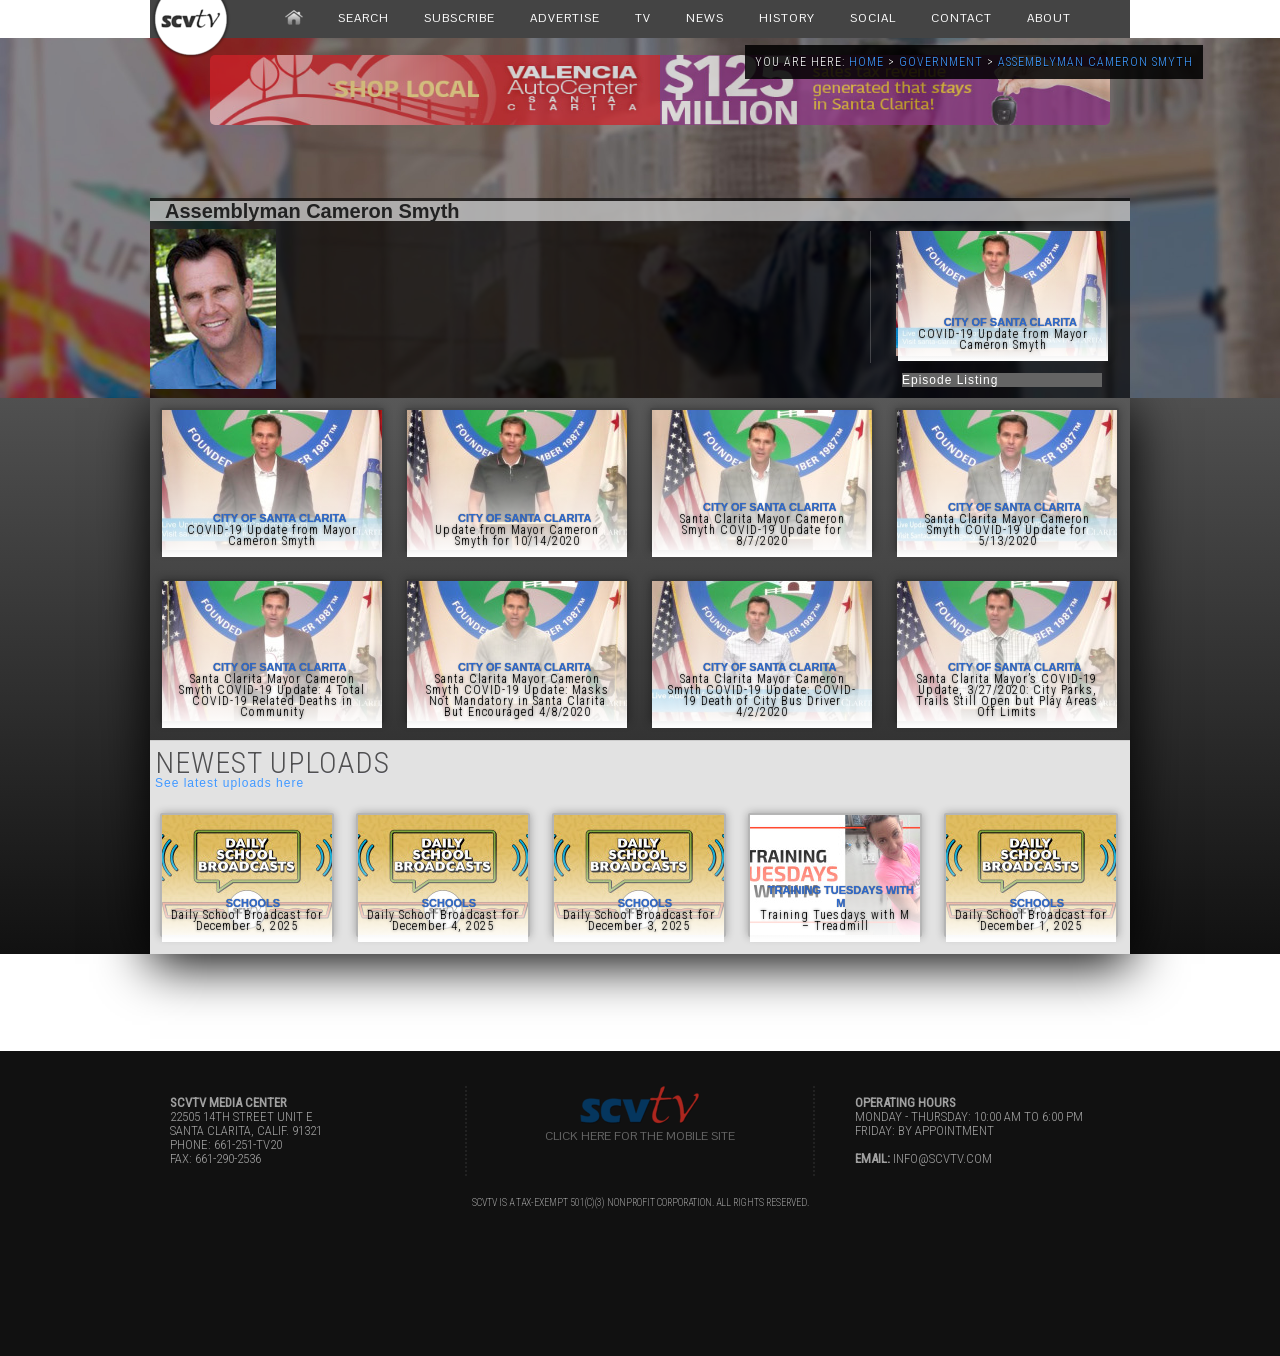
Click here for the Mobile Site (640, 1136)
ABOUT (1049, 18)
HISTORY (787, 18)
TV (643, 18)
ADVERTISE (565, 18)
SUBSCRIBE (459, 18)
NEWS (705, 18)
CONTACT (961, 18)
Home (866, 62)
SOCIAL (873, 18)
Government (941, 62)
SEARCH (363, 18)
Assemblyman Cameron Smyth (1095, 62)
